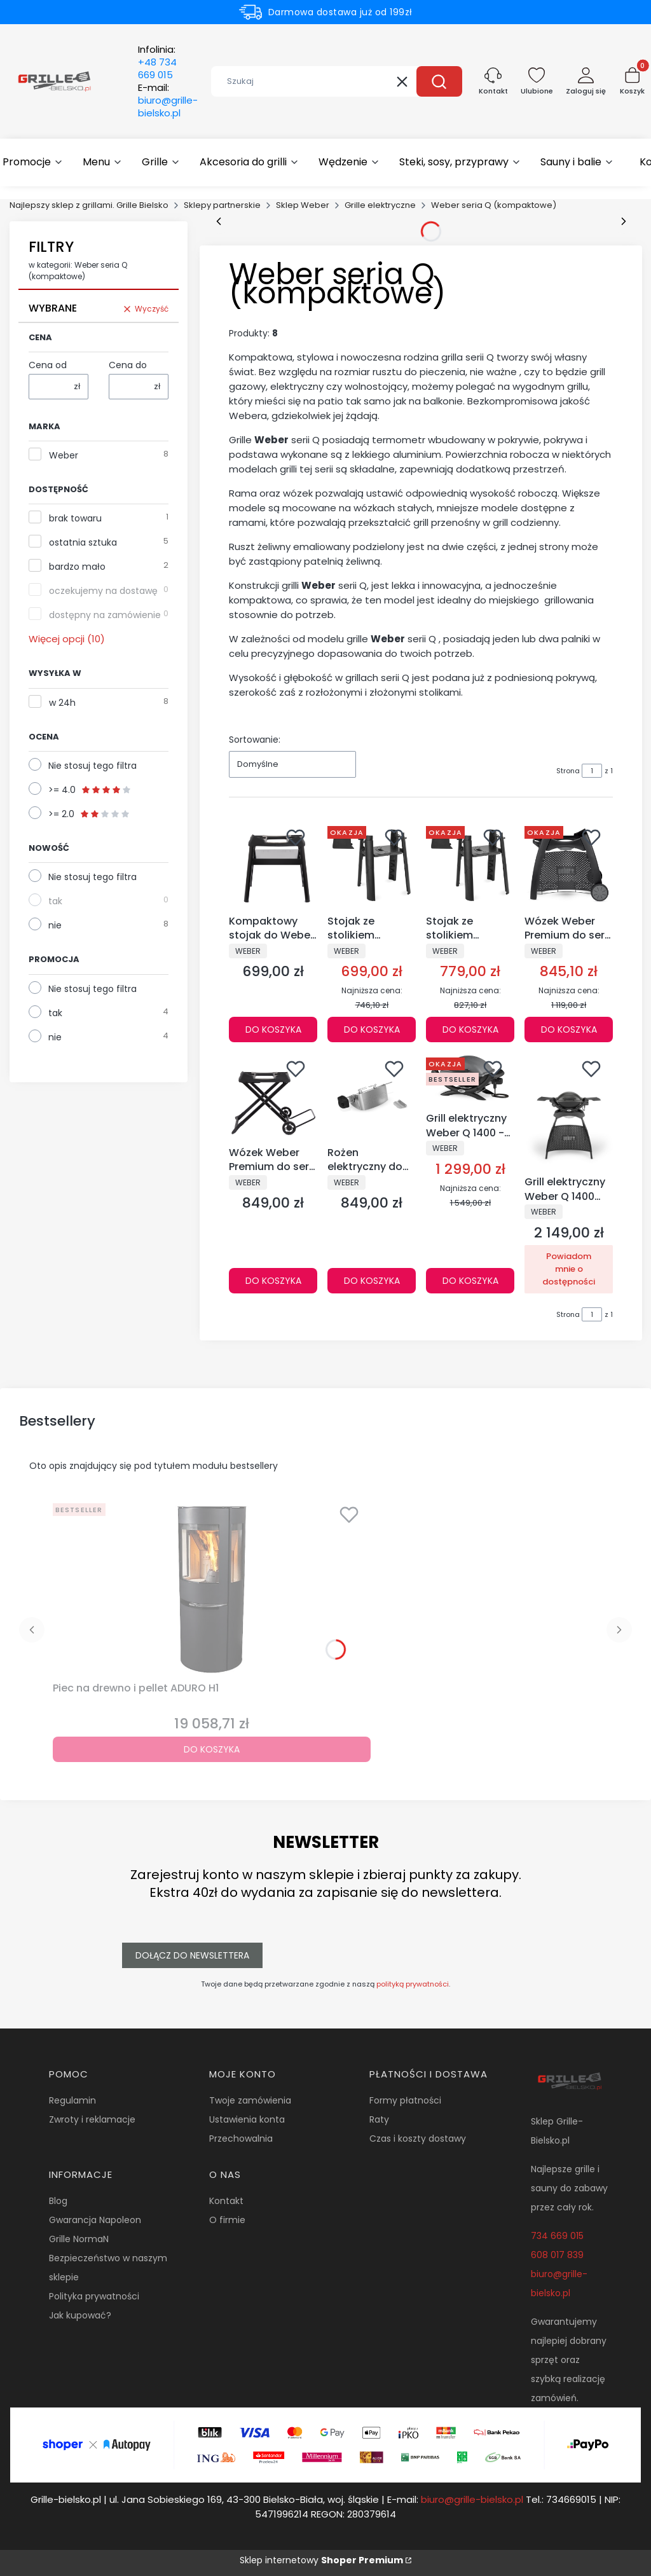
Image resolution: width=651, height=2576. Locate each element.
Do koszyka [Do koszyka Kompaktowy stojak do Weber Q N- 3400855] (273, 1029)
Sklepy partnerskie (222, 205)
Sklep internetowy (321, 2560)
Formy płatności (405, 2100)
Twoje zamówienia (250, 2100)
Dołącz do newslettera (192, 1955)
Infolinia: (157, 62)
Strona (568, 771)
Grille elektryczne (380, 205)
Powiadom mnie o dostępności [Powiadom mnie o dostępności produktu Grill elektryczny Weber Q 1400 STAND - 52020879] (568, 1269)
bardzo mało (77, 566)
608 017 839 (557, 2255)
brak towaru (75, 518)
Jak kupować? (80, 2315)
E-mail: (168, 100)
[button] (439, 81)
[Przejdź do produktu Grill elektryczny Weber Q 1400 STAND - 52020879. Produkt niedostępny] (568, 1111)
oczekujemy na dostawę (103, 590)
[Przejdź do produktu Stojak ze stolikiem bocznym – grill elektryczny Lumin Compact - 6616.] (371, 865)
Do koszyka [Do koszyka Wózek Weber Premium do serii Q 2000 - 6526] (569, 1029)
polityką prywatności (412, 1984)
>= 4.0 (90, 789)
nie (55, 925)
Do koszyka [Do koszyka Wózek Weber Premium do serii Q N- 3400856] (273, 1280)
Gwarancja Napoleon (95, 2220)
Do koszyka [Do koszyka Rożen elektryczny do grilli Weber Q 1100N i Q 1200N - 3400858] (372, 1280)
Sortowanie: (254, 739)
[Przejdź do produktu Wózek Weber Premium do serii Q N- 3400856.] (273, 1096)
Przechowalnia (241, 2138)
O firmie (227, 2220)
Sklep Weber (302, 205)
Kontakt (226, 2200)
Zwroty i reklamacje (92, 2119)
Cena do (128, 365)
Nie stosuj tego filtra (92, 765)
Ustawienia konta (247, 2119)
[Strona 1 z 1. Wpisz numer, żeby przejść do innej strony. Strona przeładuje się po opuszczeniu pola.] (592, 771)
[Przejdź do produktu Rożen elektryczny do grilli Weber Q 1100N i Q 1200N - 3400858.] (371, 1096)
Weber (63, 455)
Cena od (48, 365)
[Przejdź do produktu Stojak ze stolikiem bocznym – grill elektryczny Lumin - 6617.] (470, 865)
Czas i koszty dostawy (417, 2138)
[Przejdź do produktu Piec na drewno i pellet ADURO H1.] (212, 1587)
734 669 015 (557, 2235)
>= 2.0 (89, 814)
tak (55, 901)
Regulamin (72, 2100)
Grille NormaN (79, 2239)
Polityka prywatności (94, 2296)
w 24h (62, 702)
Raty (379, 2119)
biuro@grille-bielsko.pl (472, 2499)
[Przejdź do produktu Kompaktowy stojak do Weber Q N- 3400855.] (273, 865)
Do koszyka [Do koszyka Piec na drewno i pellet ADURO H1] (212, 1749)
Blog (58, 2200)
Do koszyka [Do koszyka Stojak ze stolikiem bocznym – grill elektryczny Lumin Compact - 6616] (372, 1029)
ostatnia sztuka (83, 542)
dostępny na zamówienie (105, 615)
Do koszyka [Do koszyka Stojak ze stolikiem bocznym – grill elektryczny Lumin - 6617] (470, 1029)
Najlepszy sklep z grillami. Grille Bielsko (89, 205)
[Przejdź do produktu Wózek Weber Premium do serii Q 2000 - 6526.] (568, 865)
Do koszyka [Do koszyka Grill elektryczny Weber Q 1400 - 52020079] (470, 1280)
